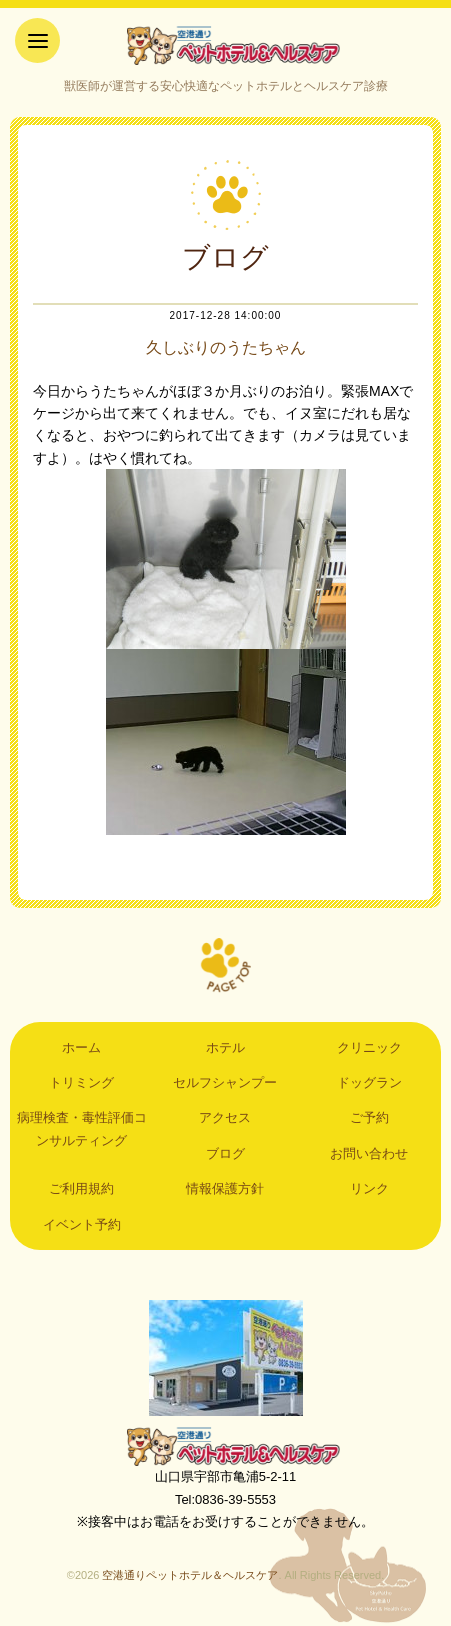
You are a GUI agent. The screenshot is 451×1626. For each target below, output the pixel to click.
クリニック (369, 1047)
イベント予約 (82, 1224)
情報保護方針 (225, 1188)
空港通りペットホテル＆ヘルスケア (226, 1446)
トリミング (81, 1082)
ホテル (225, 1047)
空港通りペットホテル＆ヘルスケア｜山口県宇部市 (226, 45)
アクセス (225, 1117)
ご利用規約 (81, 1188)
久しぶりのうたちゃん (226, 347)
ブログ (225, 1153)
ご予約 (369, 1117)
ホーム (81, 1047)
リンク (369, 1188)
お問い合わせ (369, 1153)
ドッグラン (369, 1082)
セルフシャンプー (225, 1082)
